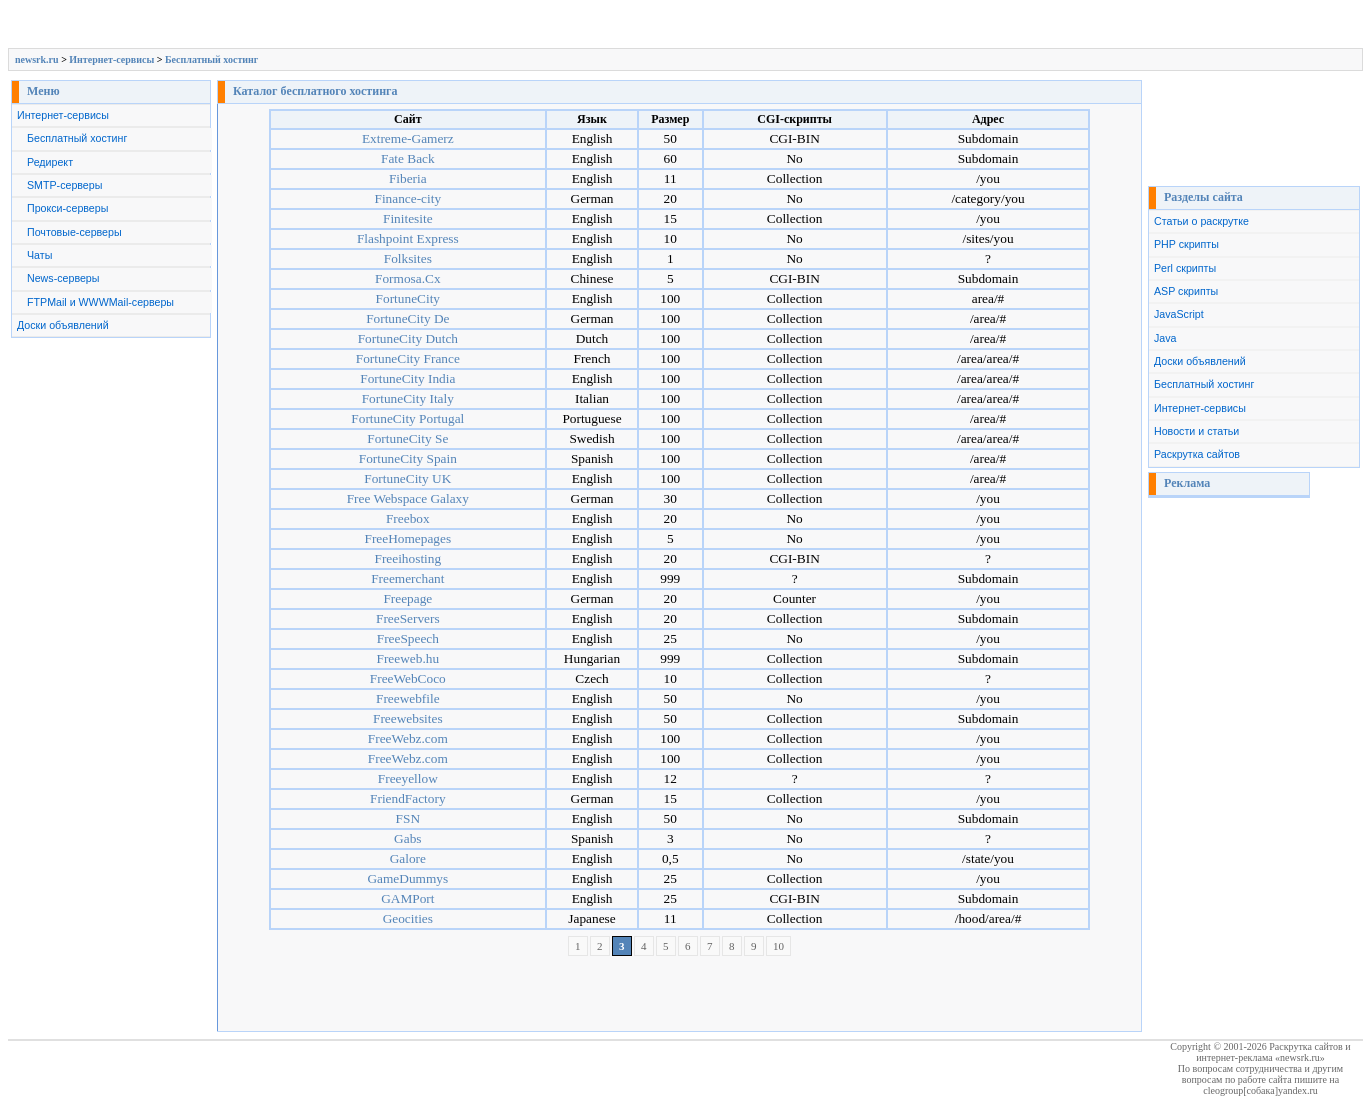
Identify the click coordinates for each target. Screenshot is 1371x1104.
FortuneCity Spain (408, 458)
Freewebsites (408, 718)
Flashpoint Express (408, 238)
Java (1165, 338)
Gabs (407, 838)
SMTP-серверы (64, 185)
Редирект (50, 162)
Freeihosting (407, 558)
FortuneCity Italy (408, 398)
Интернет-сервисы (111, 59)
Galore (408, 858)
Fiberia (408, 178)
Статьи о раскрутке (1201, 221)
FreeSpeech (408, 638)
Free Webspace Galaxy (408, 498)
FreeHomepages (408, 538)
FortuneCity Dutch (408, 338)
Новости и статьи (1196, 431)
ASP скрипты (1186, 291)
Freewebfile (408, 698)
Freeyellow (408, 778)
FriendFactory (408, 798)
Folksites (408, 258)
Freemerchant (407, 578)
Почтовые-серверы (74, 232)
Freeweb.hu (408, 658)
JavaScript (1179, 314)
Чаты (39, 255)
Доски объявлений (63, 325)
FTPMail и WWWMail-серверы (100, 302)
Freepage (407, 598)
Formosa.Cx (408, 278)
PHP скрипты (1186, 244)
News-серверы (63, 278)
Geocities (408, 918)
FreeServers (408, 618)
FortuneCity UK (407, 478)
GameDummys (407, 878)
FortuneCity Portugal (407, 418)
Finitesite (408, 218)
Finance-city (407, 198)
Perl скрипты (1185, 268)
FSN (408, 818)
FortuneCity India (407, 378)
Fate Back (408, 158)
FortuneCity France (408, 358)
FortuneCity (408, 298)
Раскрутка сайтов (1197, 454)
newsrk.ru (37, 59)
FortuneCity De (407, 318)
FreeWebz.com (408, 738)
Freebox (408, 518)
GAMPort (407, 898)
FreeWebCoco (408, 678)
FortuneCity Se (407, 438)
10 (778, 946)
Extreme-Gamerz (408, 138)
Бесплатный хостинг (212, 59)
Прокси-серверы (67, 208)
